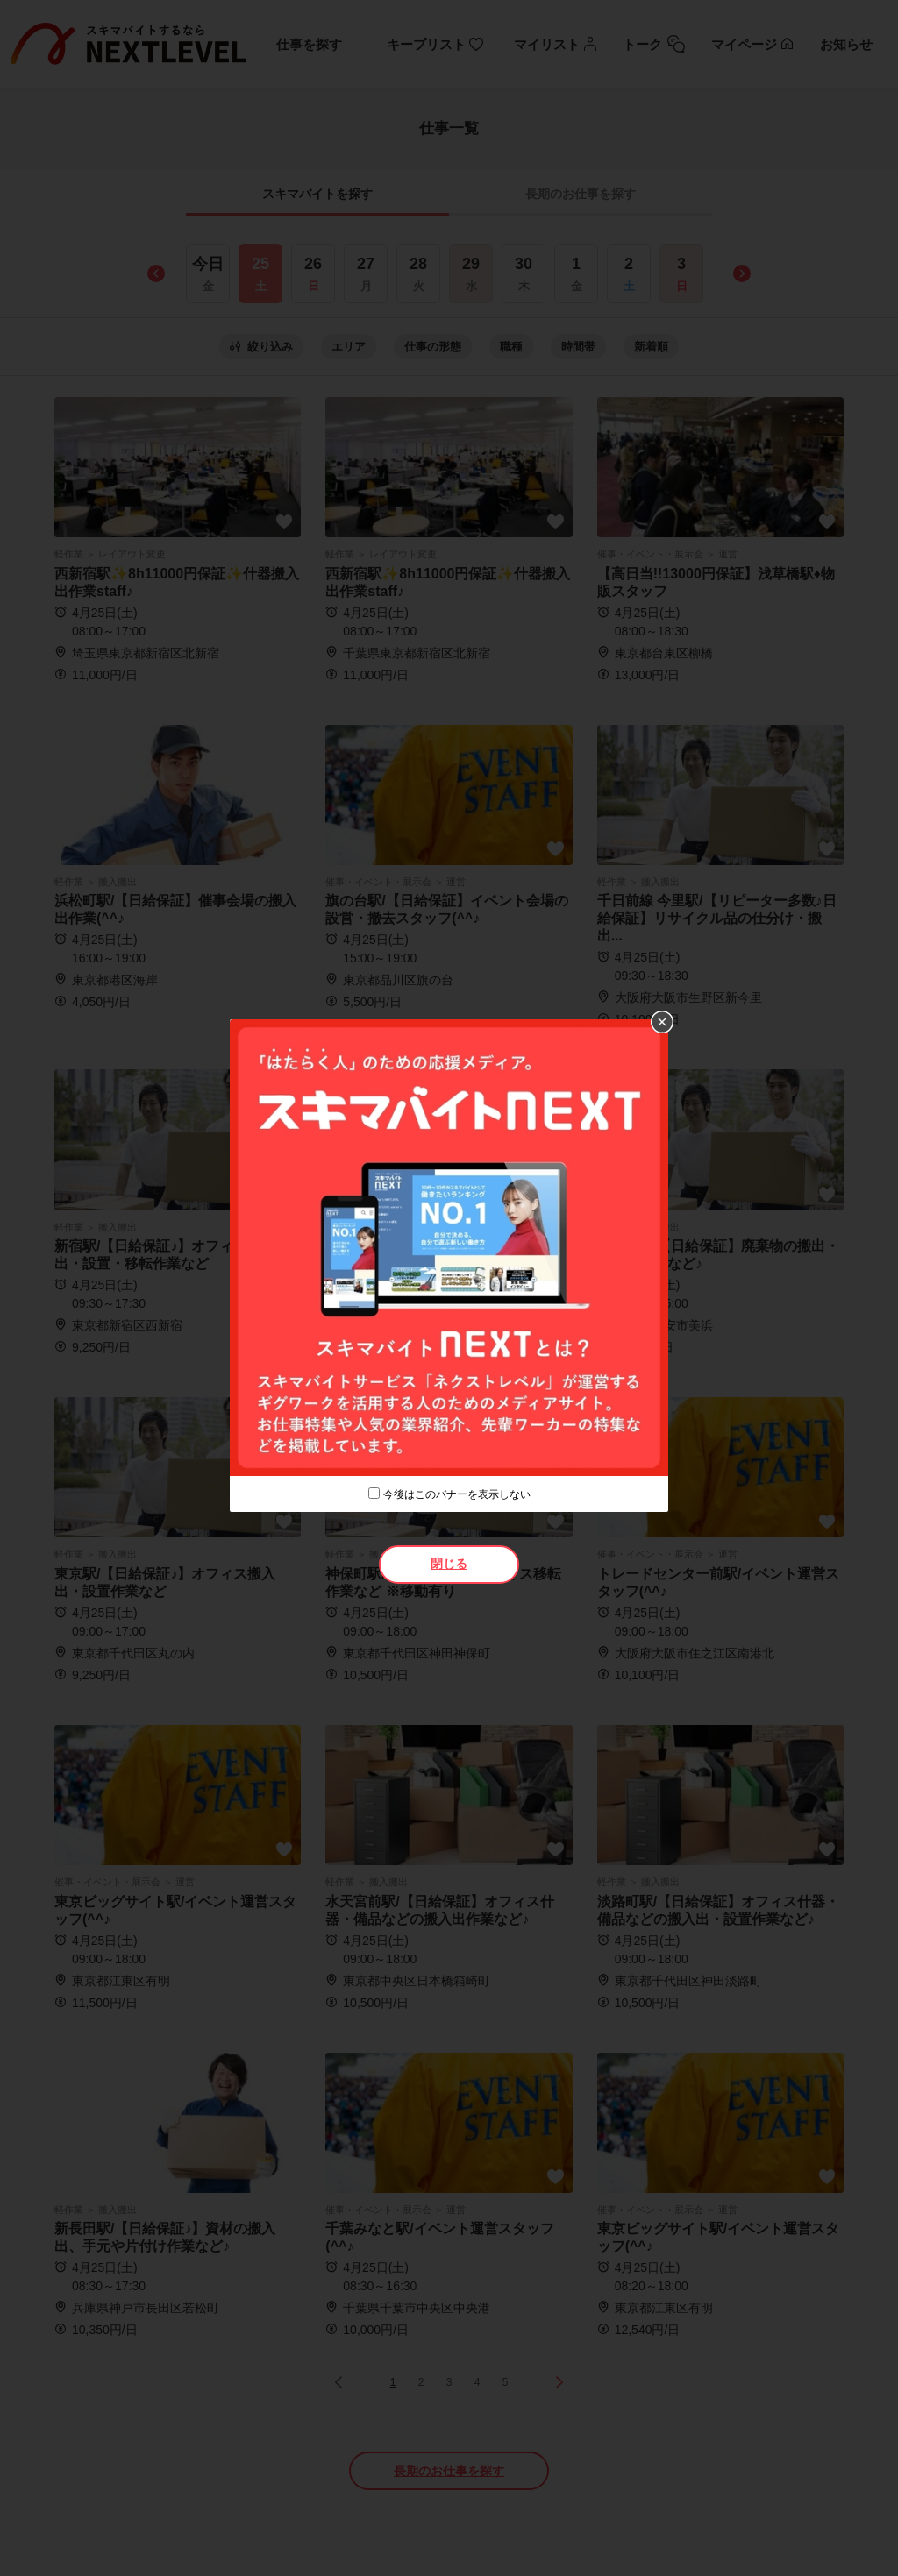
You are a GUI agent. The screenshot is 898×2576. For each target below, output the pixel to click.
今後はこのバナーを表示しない (457, 1494)
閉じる (449, 1564)
